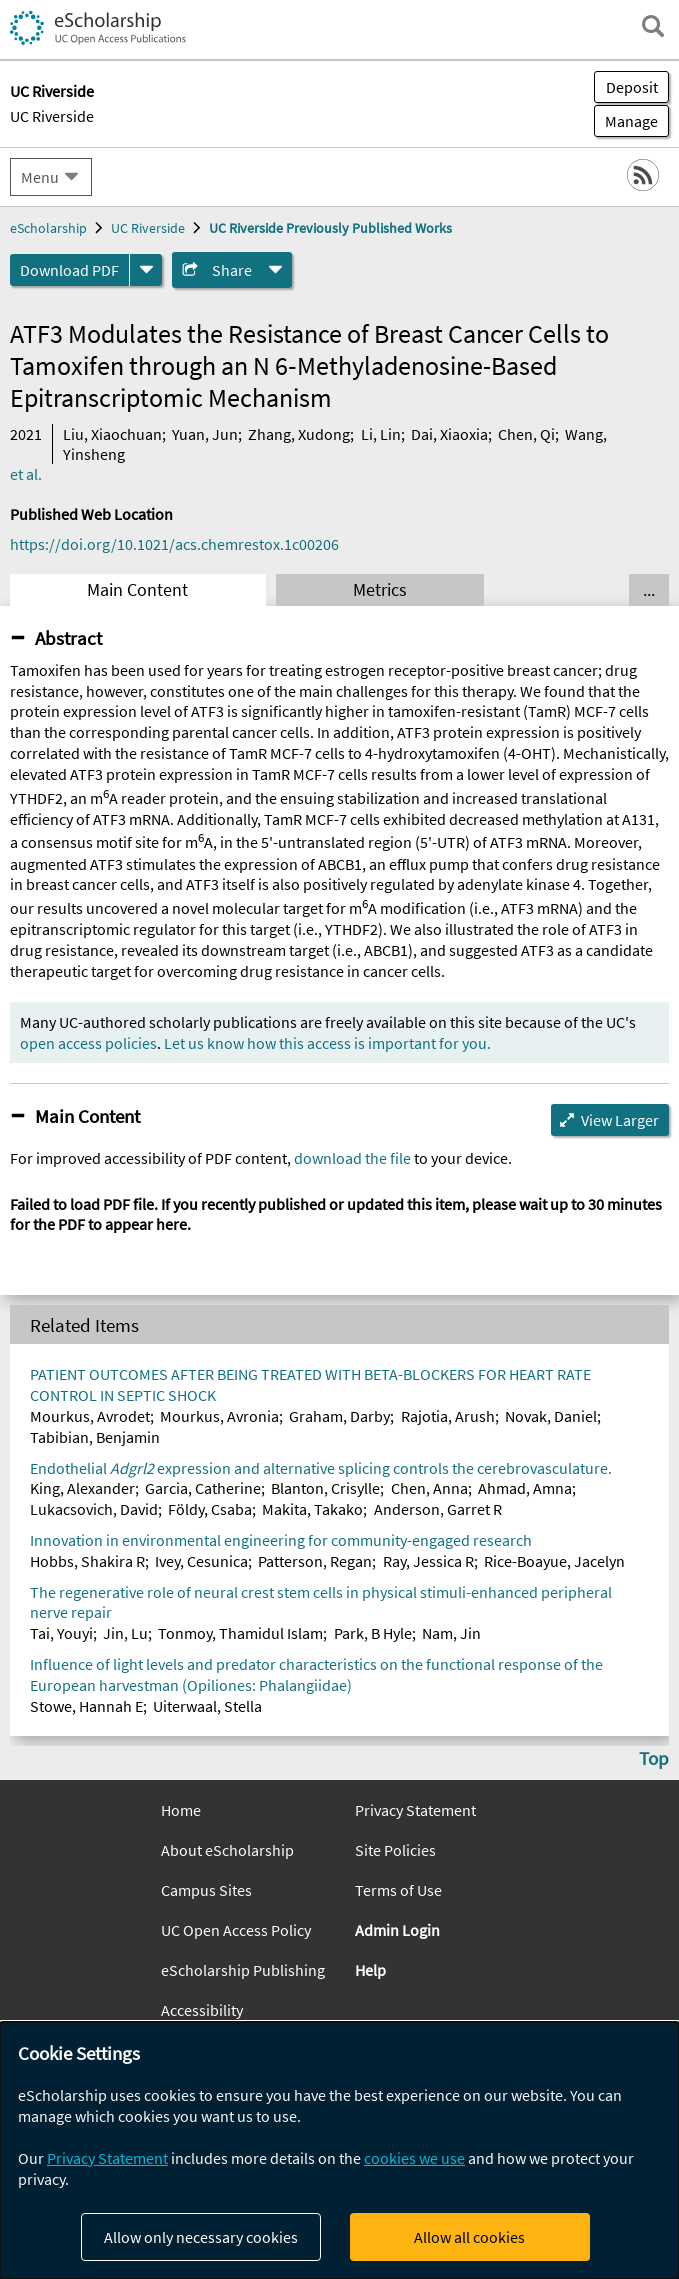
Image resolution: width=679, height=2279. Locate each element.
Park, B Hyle (373, 1633)
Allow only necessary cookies (201, 2237)
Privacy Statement (415, 1810)
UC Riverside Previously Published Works (330, 228)
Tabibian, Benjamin (95, 1437)
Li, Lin (381, 434)
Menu (40, 177)
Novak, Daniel (551, 1416)
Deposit (632, 87)
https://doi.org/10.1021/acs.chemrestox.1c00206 (174, 544)
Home (181, 1810)
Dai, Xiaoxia (449, 434)
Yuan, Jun (205, 434)
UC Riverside (52, 116)
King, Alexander (82, 1488)
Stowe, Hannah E (86, 1706)
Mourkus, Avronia (219, 1416)
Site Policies (395, 1850)
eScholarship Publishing (243, 1970)
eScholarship (48, 228)
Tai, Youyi (61, 1633)
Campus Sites (206, 1890)
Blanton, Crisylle (325, 1488)
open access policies (88, 1043)
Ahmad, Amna (525, 1488)
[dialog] (339, 2150)
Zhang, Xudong (299, 434)
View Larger (620, 1120)
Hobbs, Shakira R (87, 1561)
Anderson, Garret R (438, 1509)
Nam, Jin (451, 1633)
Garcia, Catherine (203, 1488)
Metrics (380, 590)
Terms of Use (398, 1890)
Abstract (68, 638)
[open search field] (653, 26)
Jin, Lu (125, 1633)
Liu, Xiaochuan (112, 434)
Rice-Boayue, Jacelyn (554, 1561)
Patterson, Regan (315, 1561)
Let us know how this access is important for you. (327, 1043)
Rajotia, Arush (448, 1416)
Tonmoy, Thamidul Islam (240, 1633)
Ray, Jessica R (428, 1561)
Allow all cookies (469, 2237)
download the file (352, 1158)
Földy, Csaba (210, 1509)
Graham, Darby (339, 1416)
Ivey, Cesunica (201, 1561)
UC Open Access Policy (236, 1930)
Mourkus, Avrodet (90, 1416)
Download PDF (69, 270)
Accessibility (202, 2010)
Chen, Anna (429, 1488)
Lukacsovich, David (94, 1509)
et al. (26, 474)
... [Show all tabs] (649, 590)
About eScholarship (227, 1850)
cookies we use (414, 2158)
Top (654, 1758)
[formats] (146, 270)
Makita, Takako (312, 1509)
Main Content (137, 590)
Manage (626, 121)
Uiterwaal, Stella (207, 1706)
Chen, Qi (526, 434)
